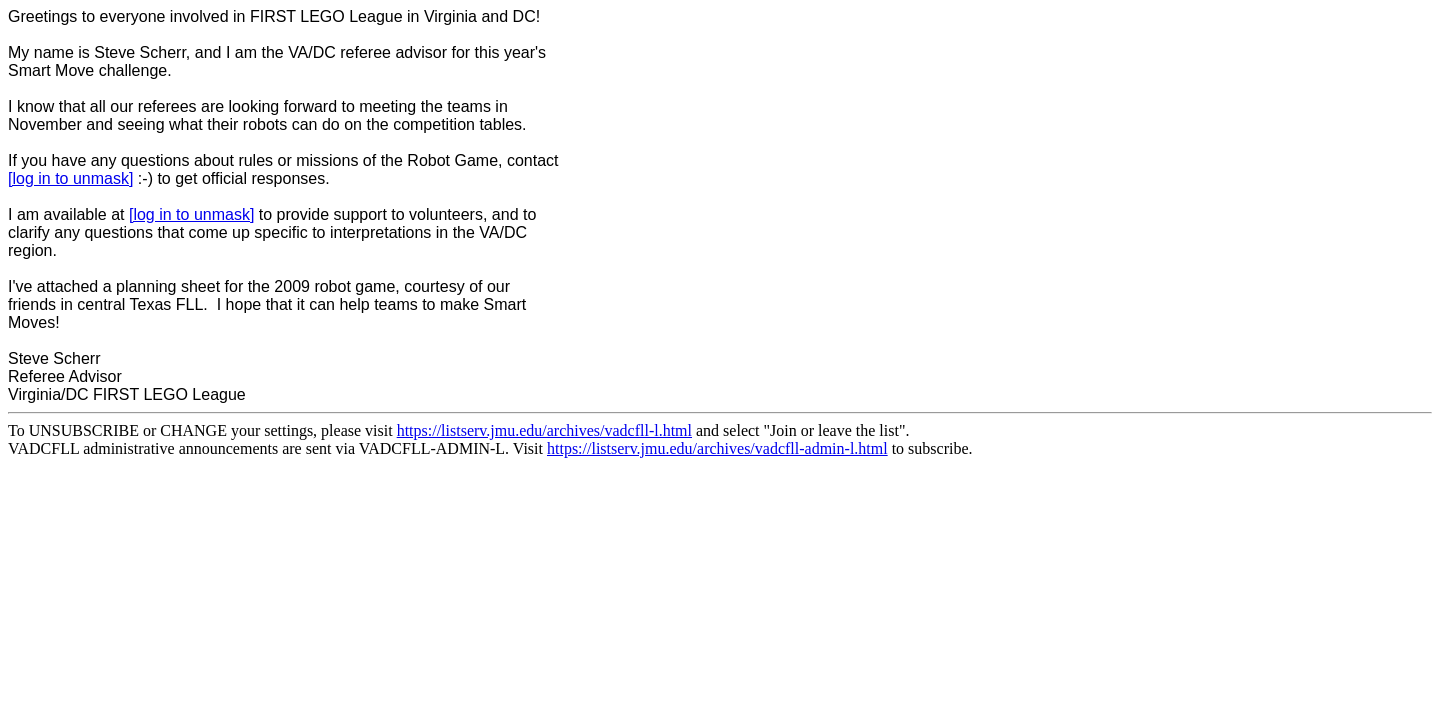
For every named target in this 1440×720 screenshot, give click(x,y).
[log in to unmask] (70, 178)
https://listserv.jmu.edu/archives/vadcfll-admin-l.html (717, 448)
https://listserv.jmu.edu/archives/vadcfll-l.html (544, 430)
